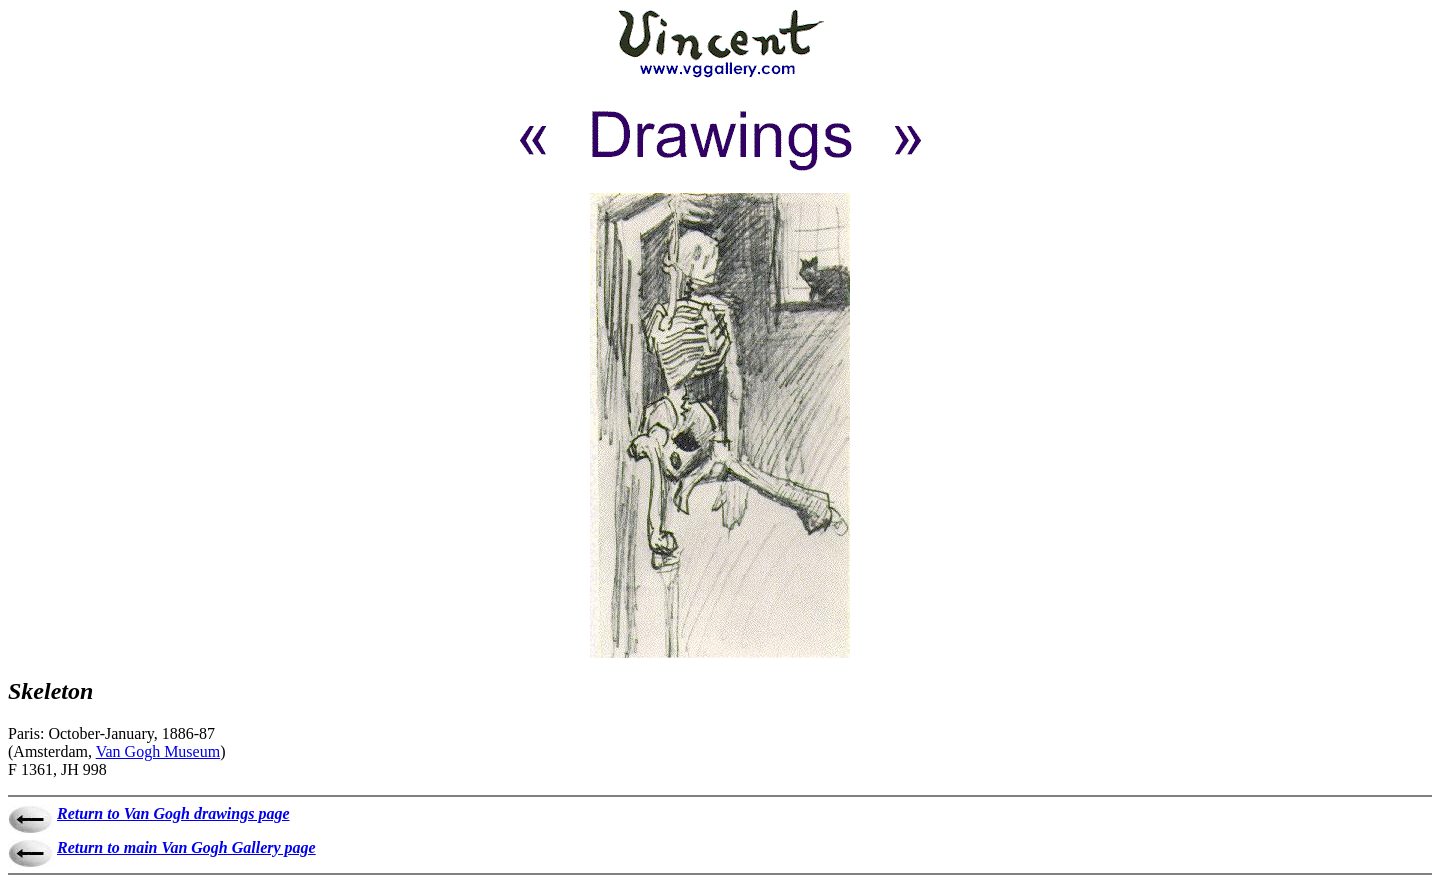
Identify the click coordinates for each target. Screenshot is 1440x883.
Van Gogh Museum (158, 751)
